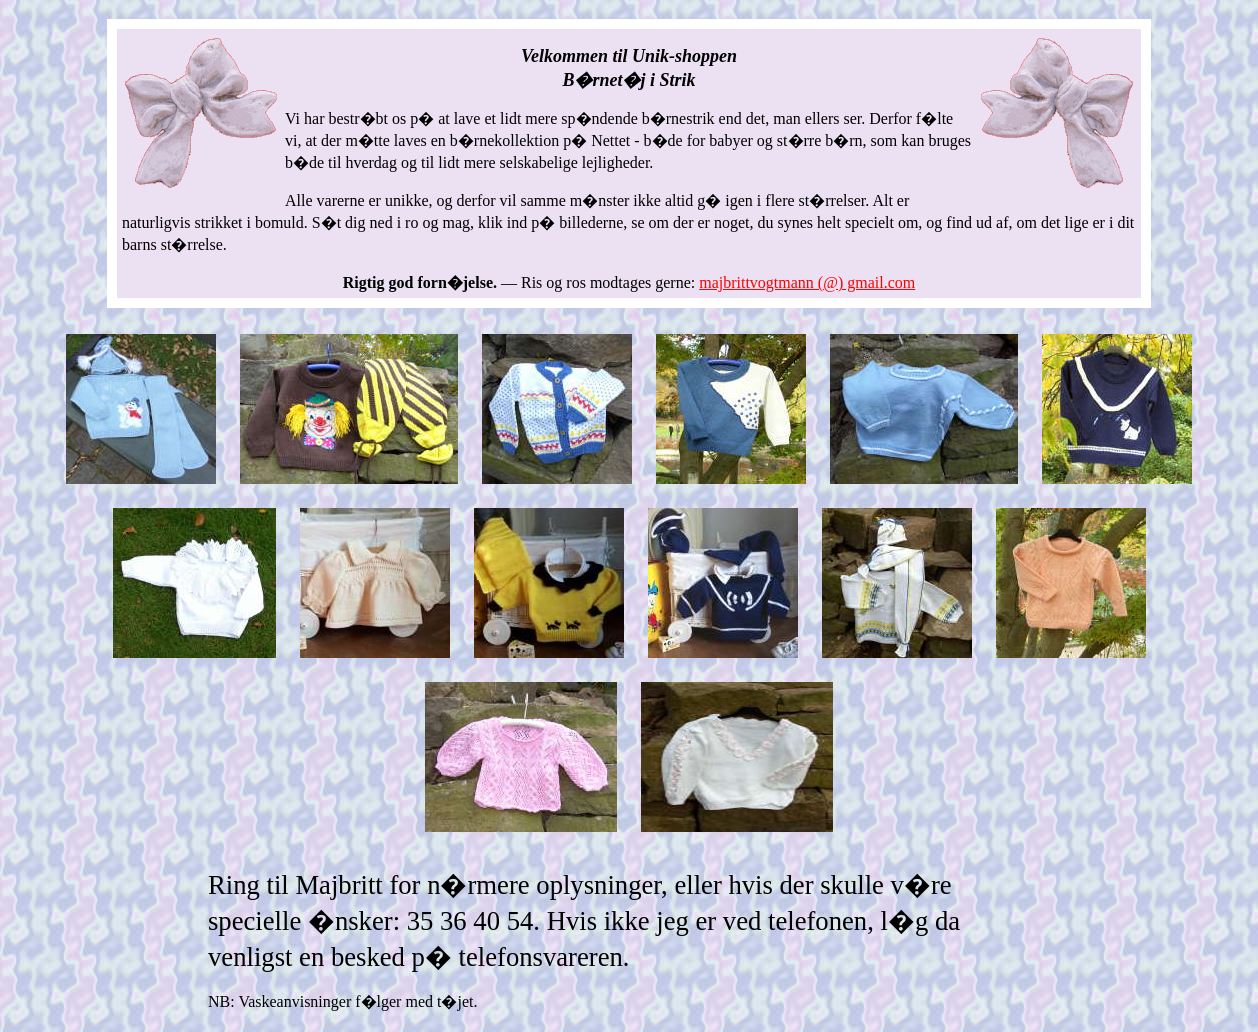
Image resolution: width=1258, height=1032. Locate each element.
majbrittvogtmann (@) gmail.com (807, 282)
